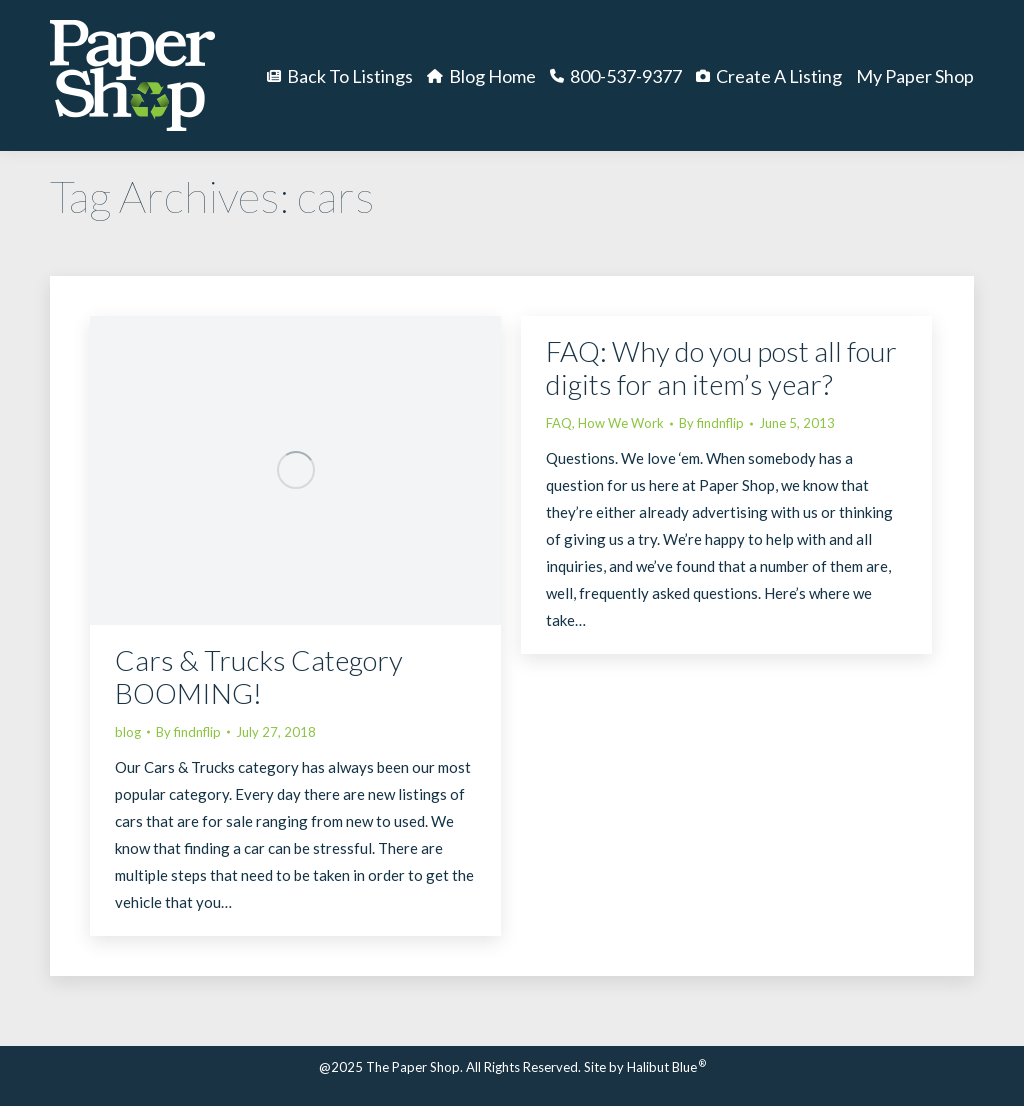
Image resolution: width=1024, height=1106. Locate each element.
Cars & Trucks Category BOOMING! (259, 676)
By (188, 732)
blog (128, 732)
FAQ (559, 423)
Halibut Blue (666, 1067)
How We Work (621, 423)
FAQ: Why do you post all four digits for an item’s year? (721, 367)
